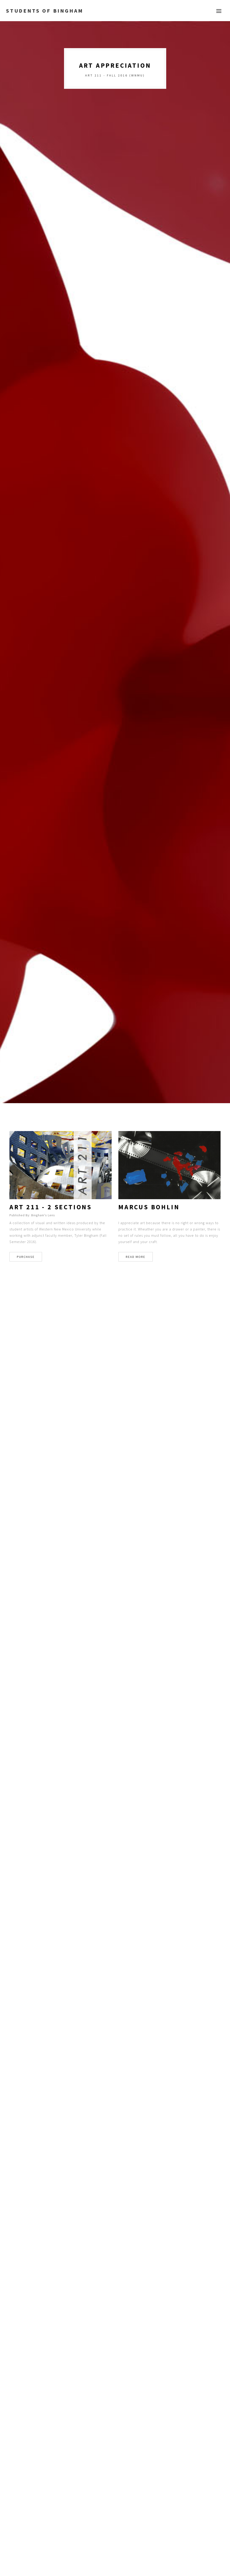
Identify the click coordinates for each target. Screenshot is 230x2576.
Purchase (26, 1258)
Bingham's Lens (43, 1216)
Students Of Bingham (44, 10)
